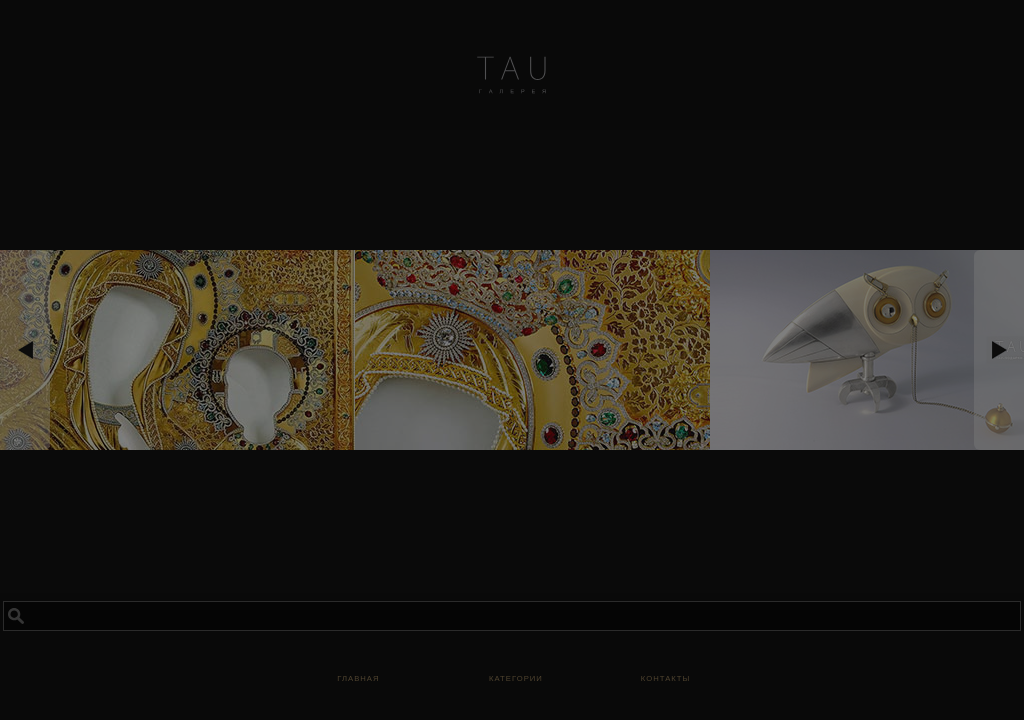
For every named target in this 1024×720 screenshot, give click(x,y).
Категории (516, 677)
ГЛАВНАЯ (358, 677)
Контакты (666, 677)
